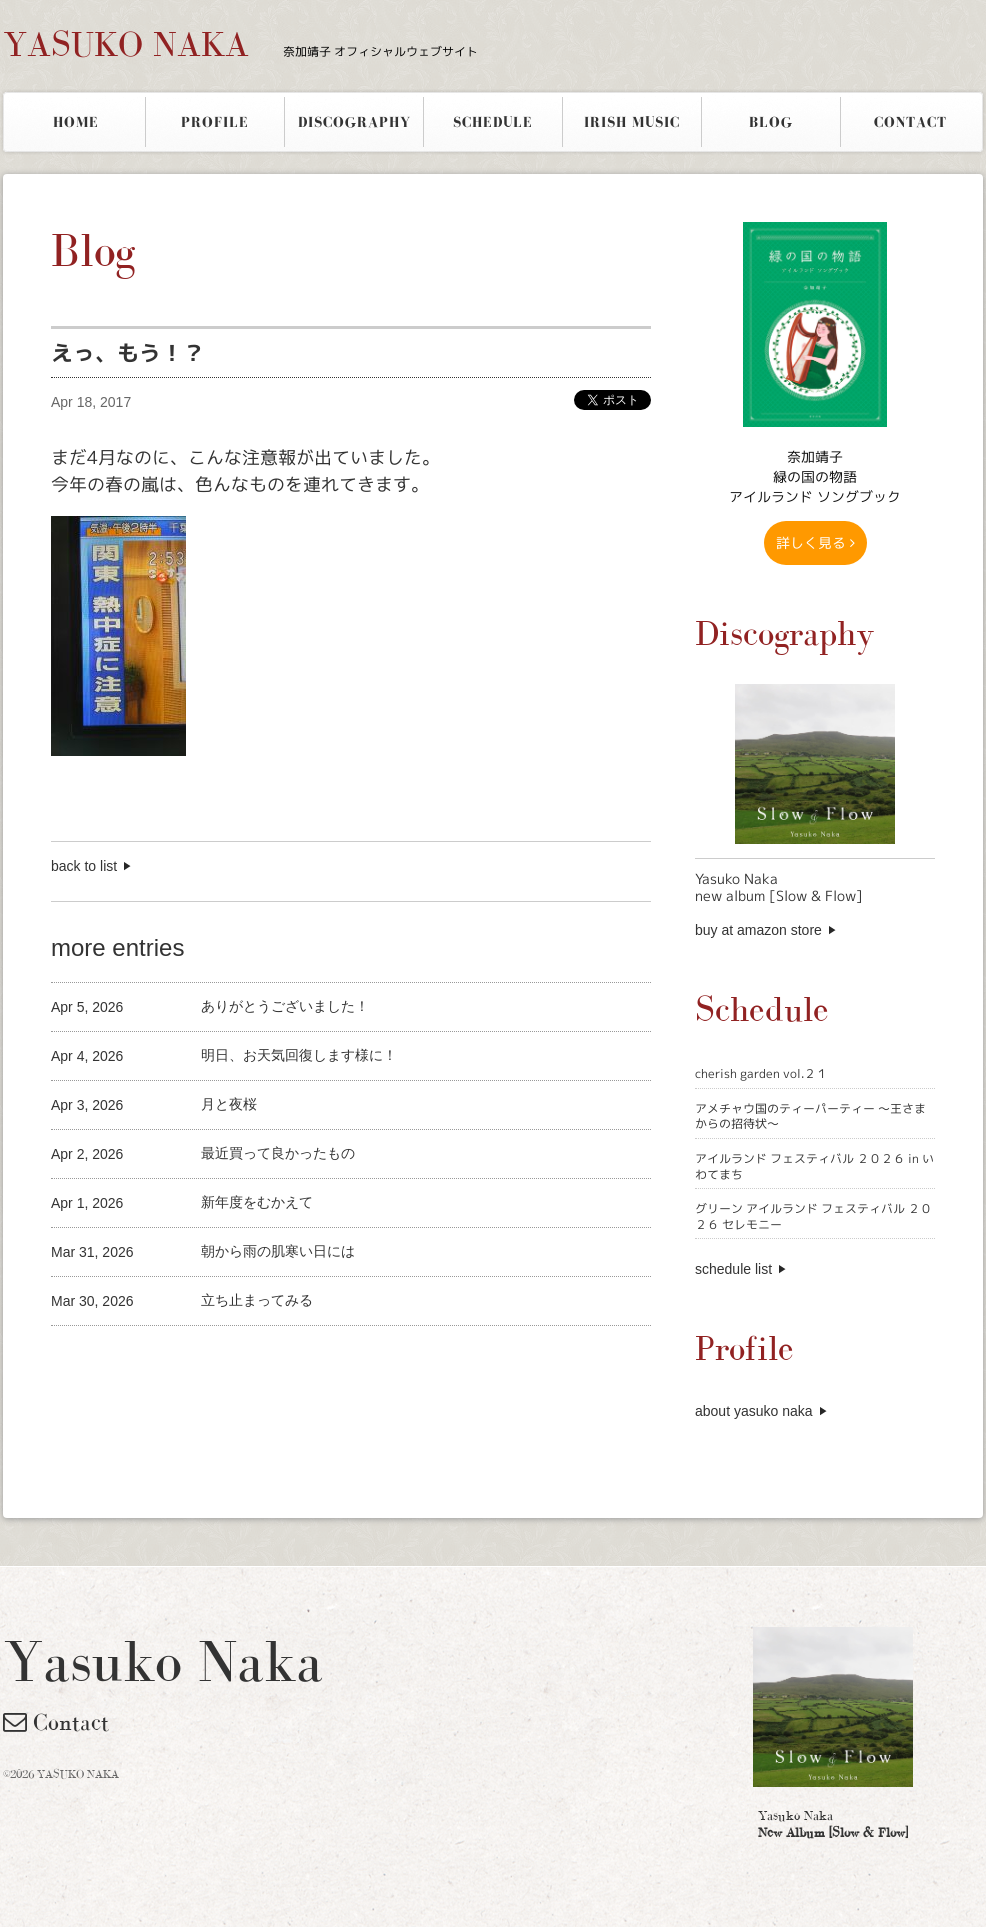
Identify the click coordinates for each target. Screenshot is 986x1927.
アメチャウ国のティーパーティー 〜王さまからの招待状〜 (810, 1116)
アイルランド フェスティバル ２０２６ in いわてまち (814, 1166)
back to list (84, 866)
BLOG (771, 122)
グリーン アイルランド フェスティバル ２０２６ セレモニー (813, 1216)
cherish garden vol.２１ (761, 1073)
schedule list (733, 1269)
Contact (56, 1722)
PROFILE (215, 122)
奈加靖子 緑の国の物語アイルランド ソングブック (815, 476)
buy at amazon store (758, 930)
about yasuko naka (754, 1411)
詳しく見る (815, 542)
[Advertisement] (285, 1359)
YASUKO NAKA (240, 44)
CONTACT (910, 122)
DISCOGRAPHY (354, 122)
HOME (76, 122)
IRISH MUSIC (632, 122)
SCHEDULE (493, 122)
